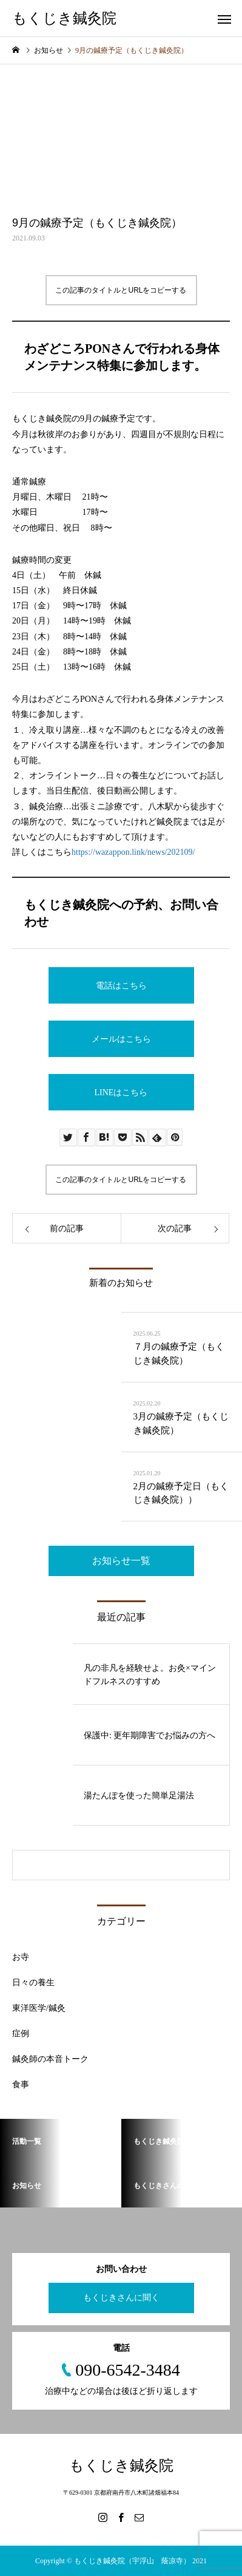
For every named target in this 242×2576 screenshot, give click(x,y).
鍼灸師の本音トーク (50, 2059)
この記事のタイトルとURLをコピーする (120, 290)
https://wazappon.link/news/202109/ (133, 852)
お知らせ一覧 (121, 1560)
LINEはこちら (121, 1092)
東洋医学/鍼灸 (39, 2008)
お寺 (20, 1957)
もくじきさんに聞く (121, 2297)
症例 (20, 2033)
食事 (20, 2084)
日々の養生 (33, 1982)
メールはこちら (121, 1039)
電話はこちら (121, 985)
